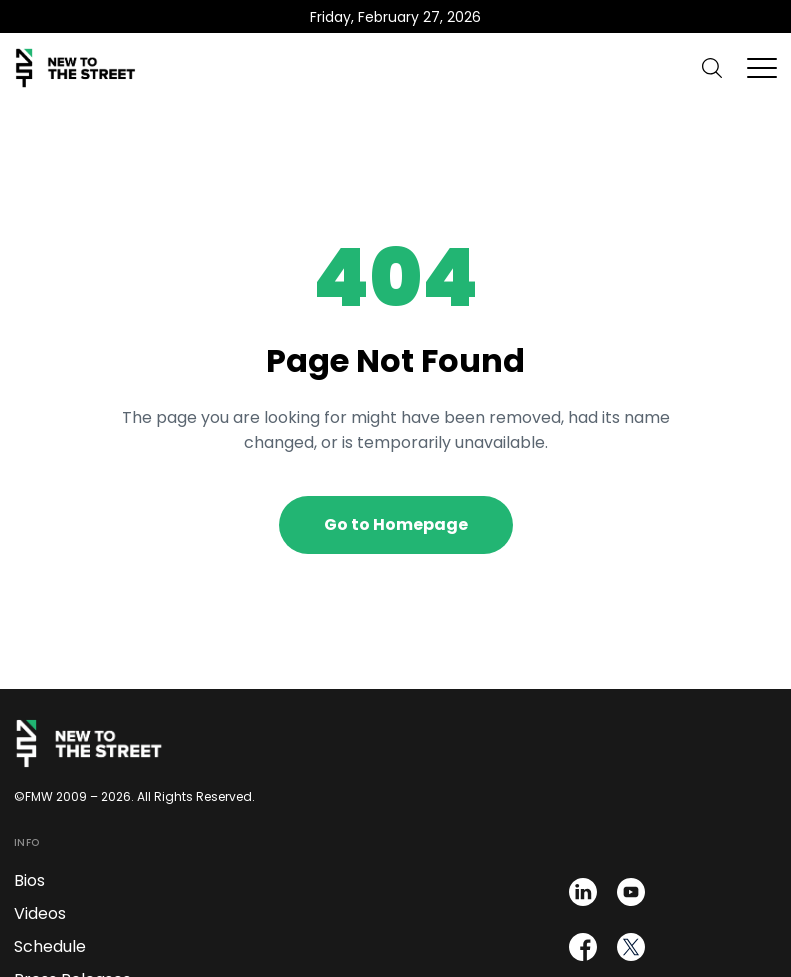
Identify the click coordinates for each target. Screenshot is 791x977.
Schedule (50, 946)
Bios (29, 880)
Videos (40, 913)
